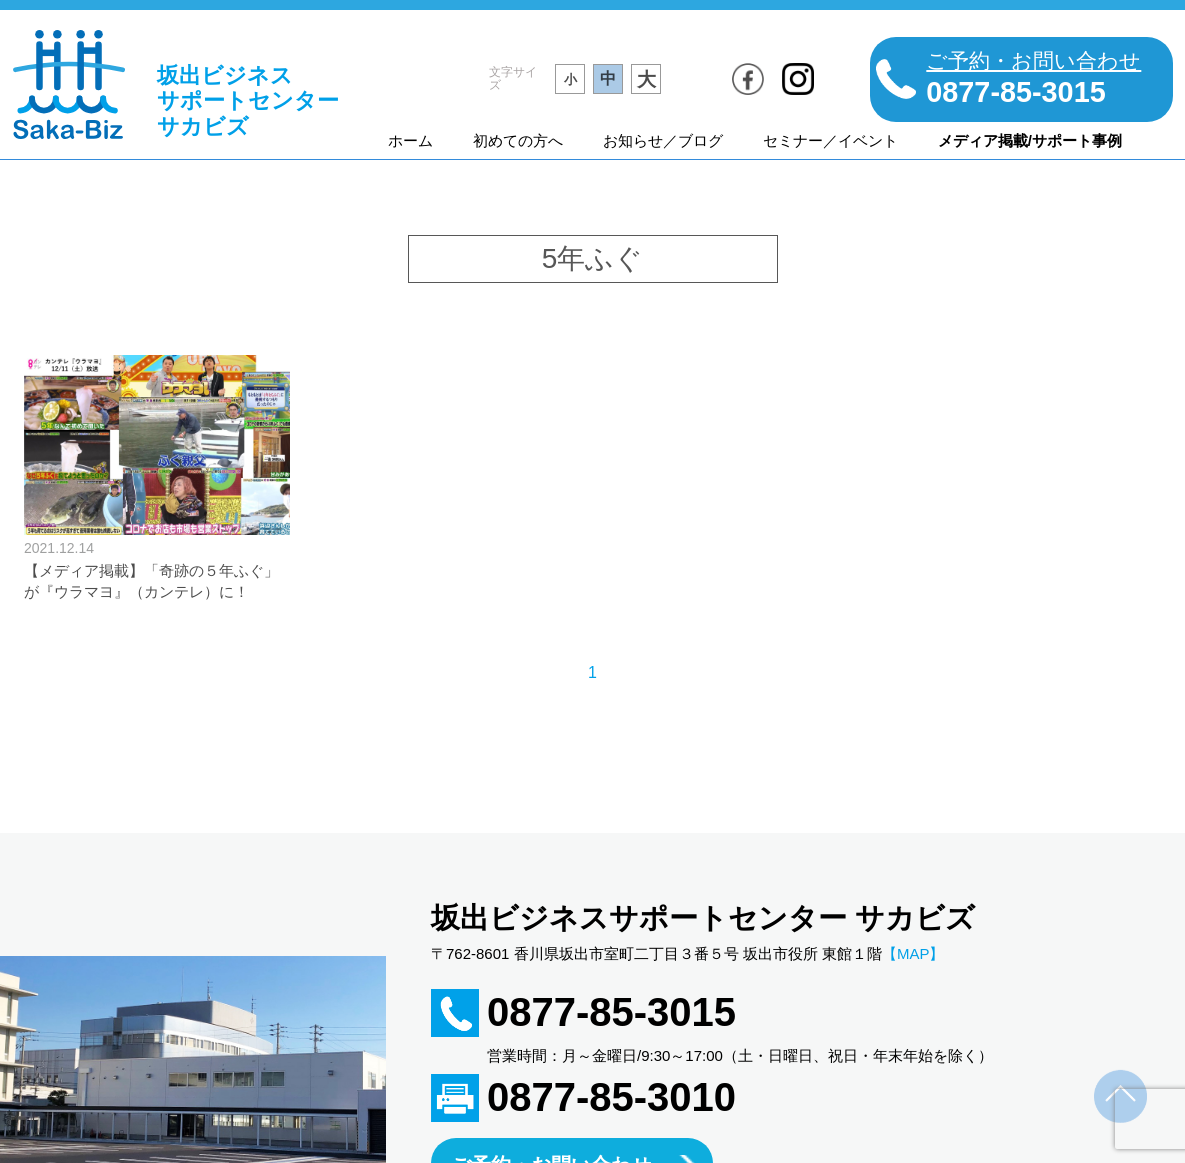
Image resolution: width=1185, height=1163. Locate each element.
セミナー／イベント (830, 140)
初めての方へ (518, 140)
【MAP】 (913, 953)
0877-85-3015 (611, 1012)
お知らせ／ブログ (663, 140)
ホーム (410, 140)
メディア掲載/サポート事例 (1030, 140)
